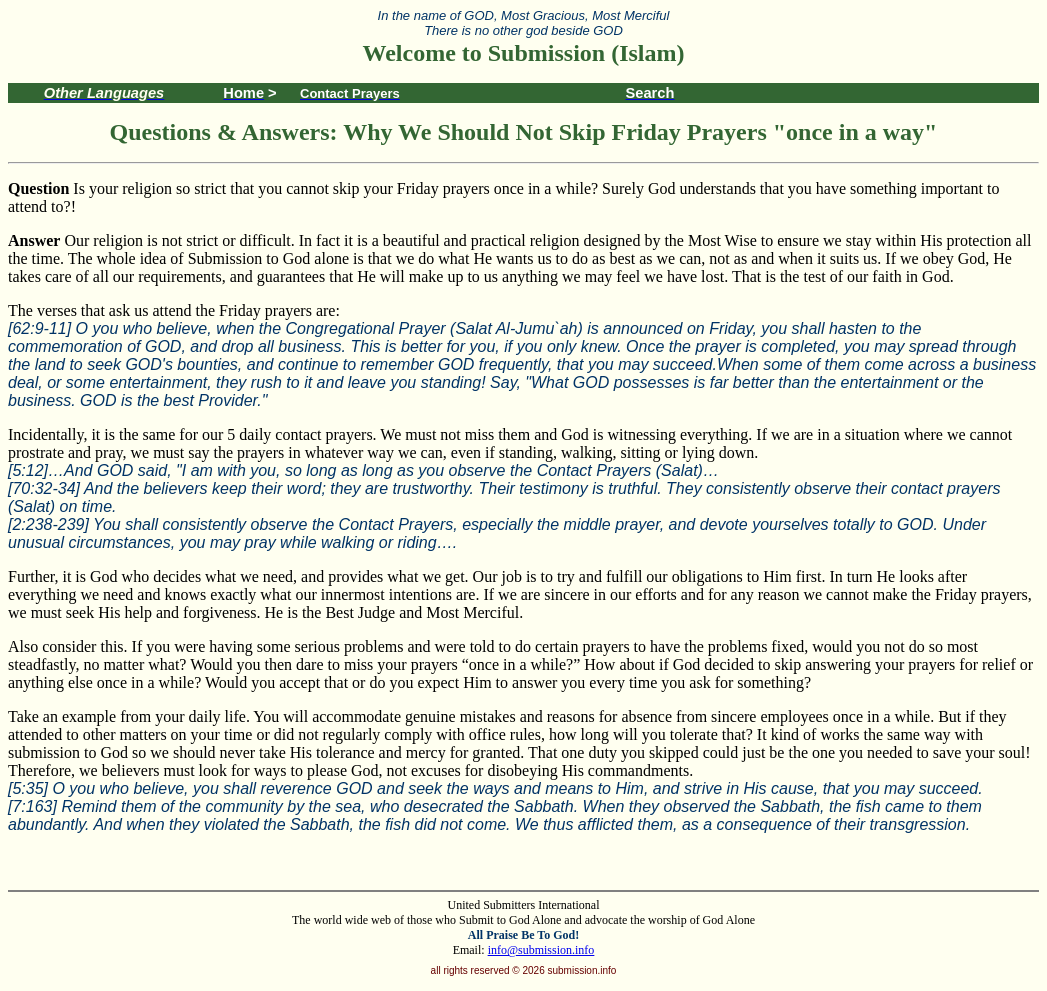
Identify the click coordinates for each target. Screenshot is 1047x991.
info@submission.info (541, 950)
